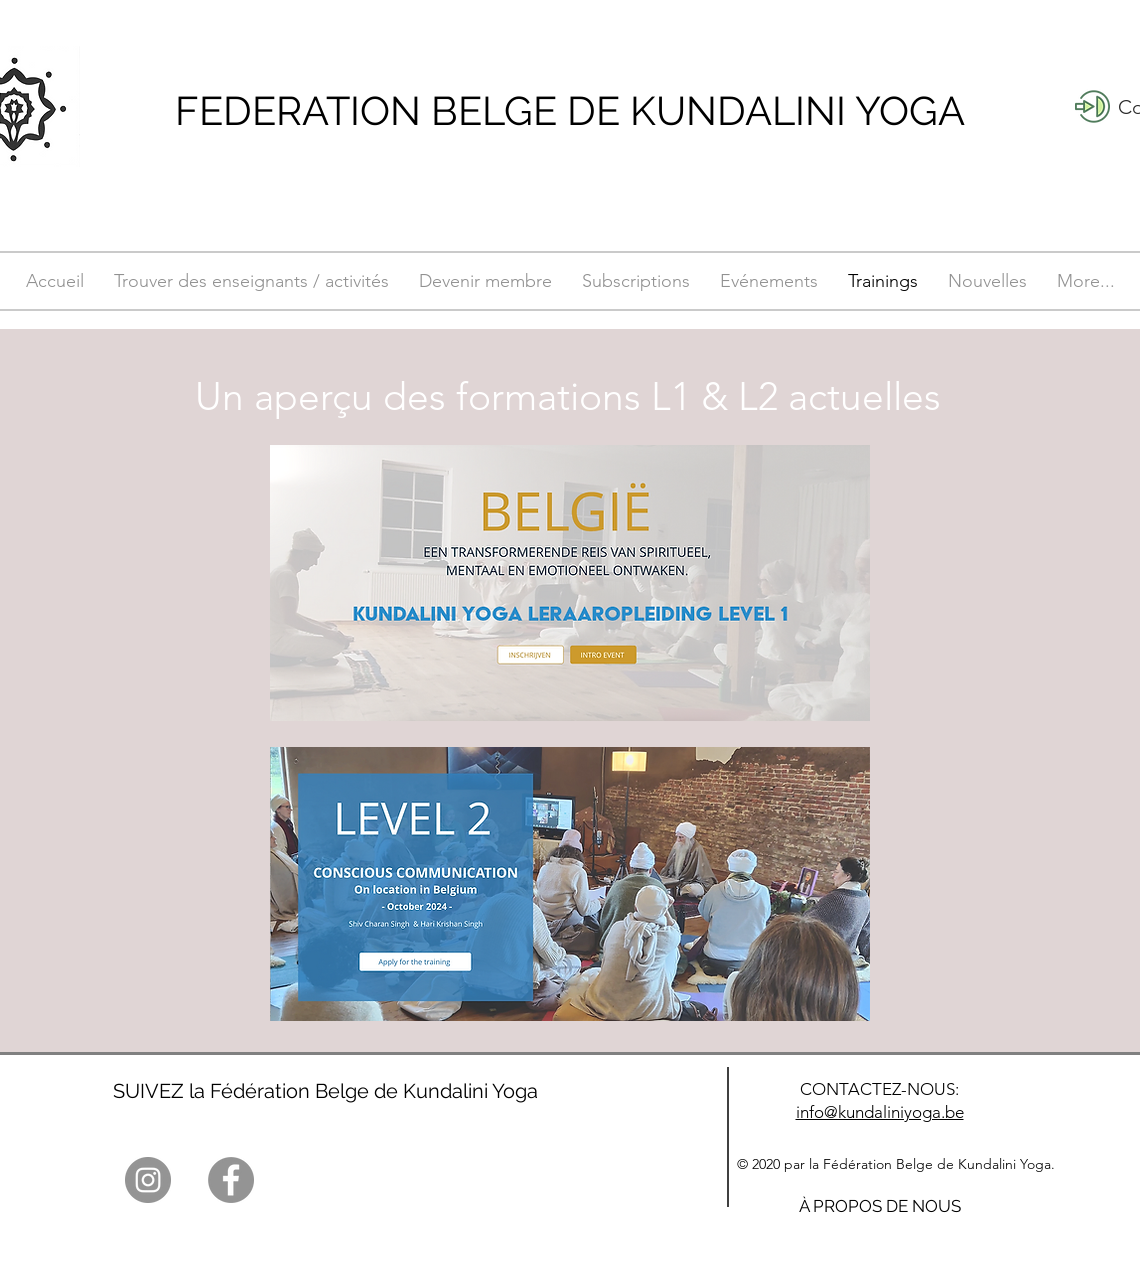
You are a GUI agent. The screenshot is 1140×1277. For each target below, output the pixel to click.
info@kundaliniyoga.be (880, 1112)
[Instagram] (148, 1180)
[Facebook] (231, 1180)
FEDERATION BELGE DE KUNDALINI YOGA (570, 110)
